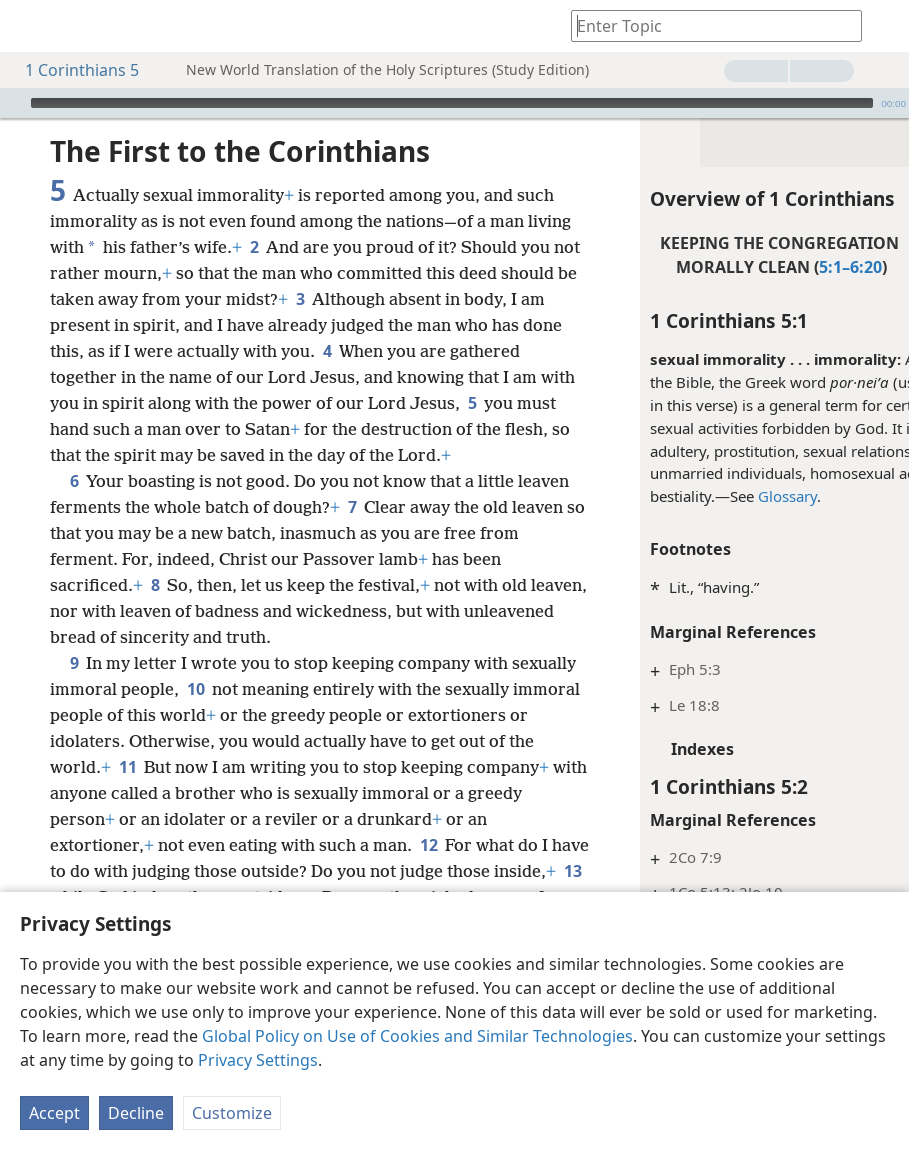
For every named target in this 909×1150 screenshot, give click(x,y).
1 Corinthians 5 (72, 70)
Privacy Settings (258, 1060)
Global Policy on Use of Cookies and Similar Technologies (417, 1036)
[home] (30, 26)
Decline (136, 1113)
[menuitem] (30, 26)
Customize (232, 1113)
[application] (454, 103)
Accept (54, 1113)
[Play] (13, 103)
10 (263, 767)
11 (361, 845)
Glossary (706, 496)
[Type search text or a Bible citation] (707, 25)
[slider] (452, 103)
